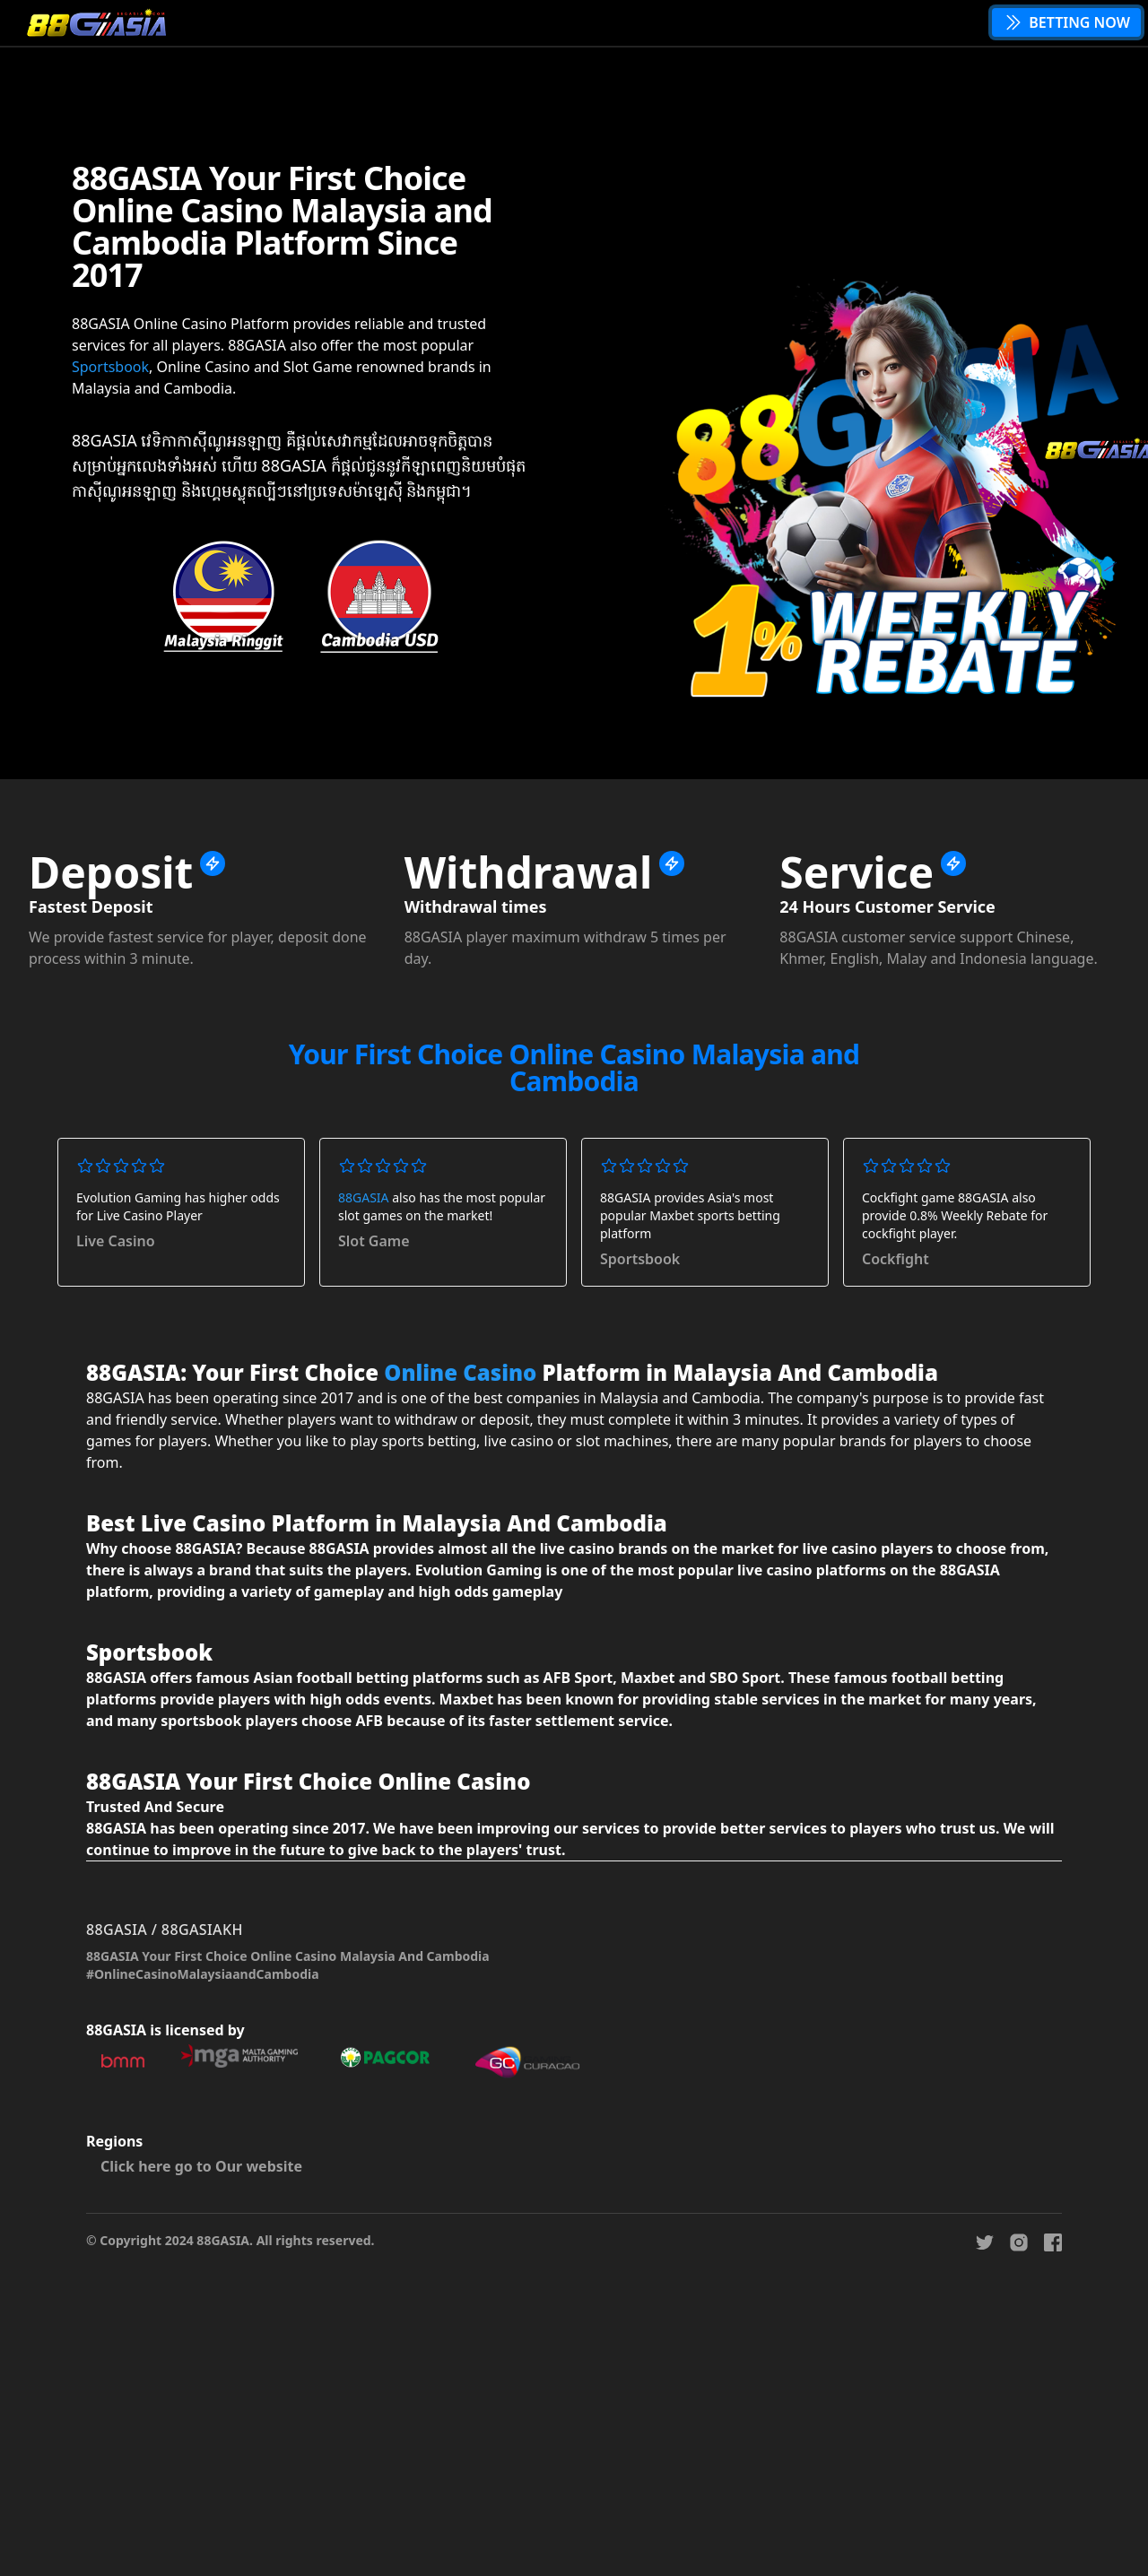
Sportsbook (110, 367)
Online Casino (460, 1372)
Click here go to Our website (201, 2166)
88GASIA (363, 1197)
